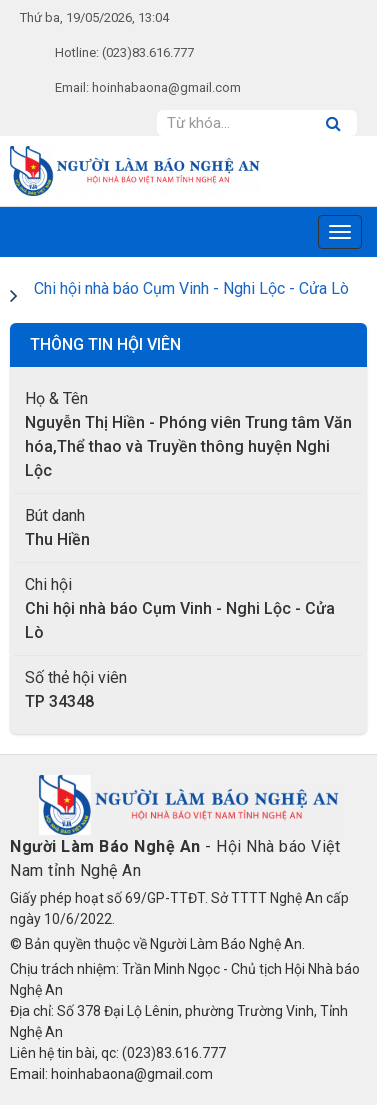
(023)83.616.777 (148, 52)
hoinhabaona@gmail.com (166, 87)
